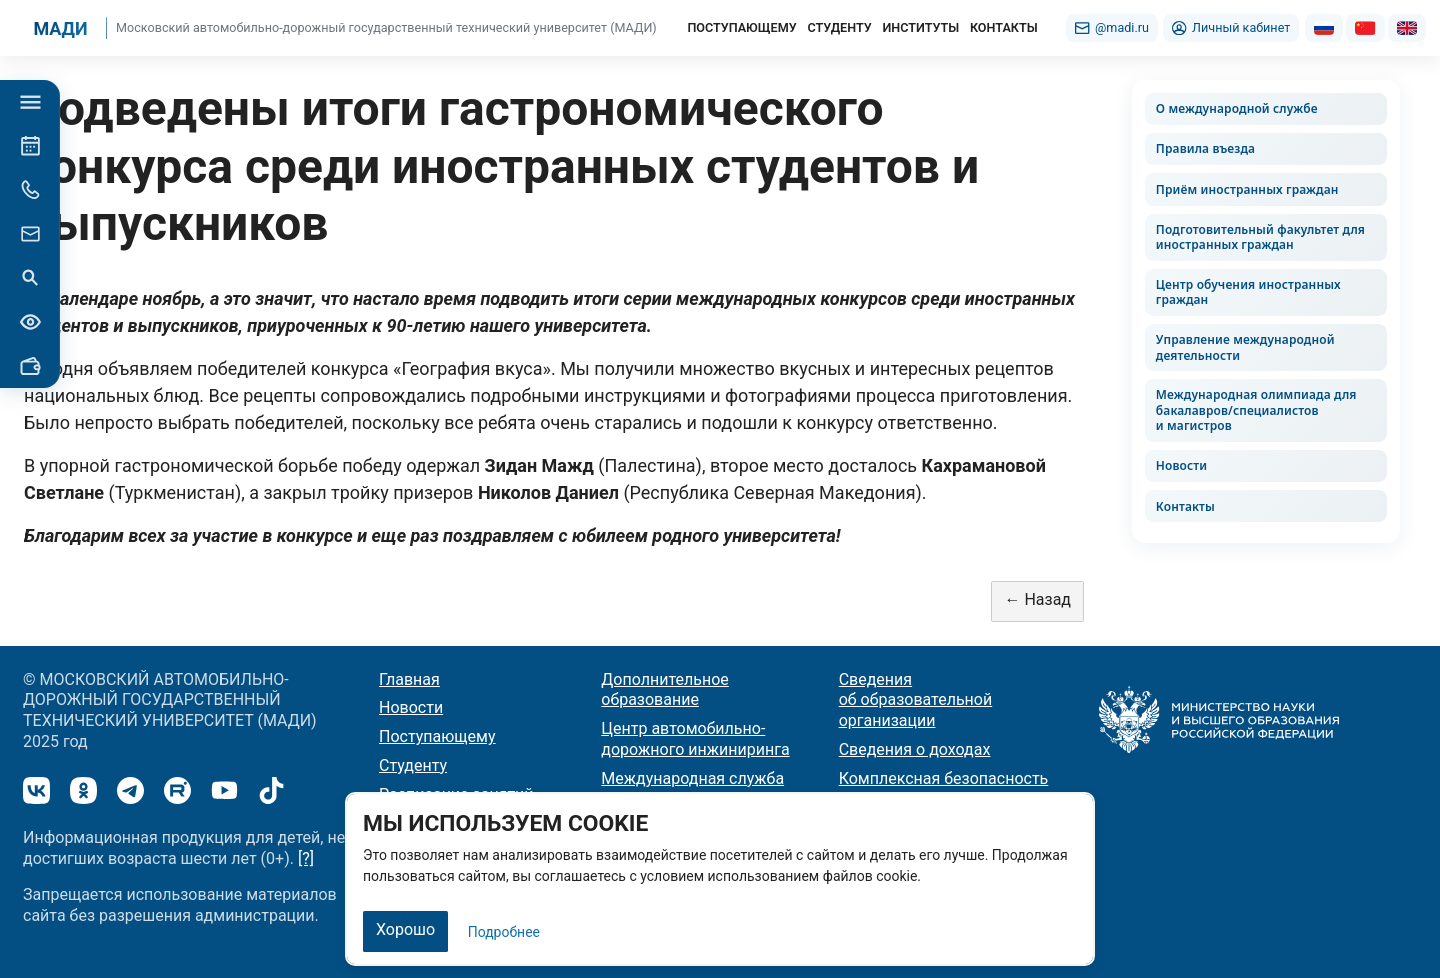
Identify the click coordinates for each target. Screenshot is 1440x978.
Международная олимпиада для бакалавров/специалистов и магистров (1256, 410)
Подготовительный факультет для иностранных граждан (1260, 237)
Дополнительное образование (664, 690)
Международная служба (692, 778)
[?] (306, 858)
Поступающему (437, 736)
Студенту (413, 765)
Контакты (1185, 506)
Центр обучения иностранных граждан (1248, 292)
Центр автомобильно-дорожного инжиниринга (695, 739)
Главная (409, 679)
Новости (1181, 465)
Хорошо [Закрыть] (405, 929)
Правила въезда (1205, 148)
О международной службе (1237, 108)
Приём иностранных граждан (1247, 189)
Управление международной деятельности (1245, 347)
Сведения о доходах (915, 749)
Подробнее (504, 932)
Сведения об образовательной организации (916, 700)
